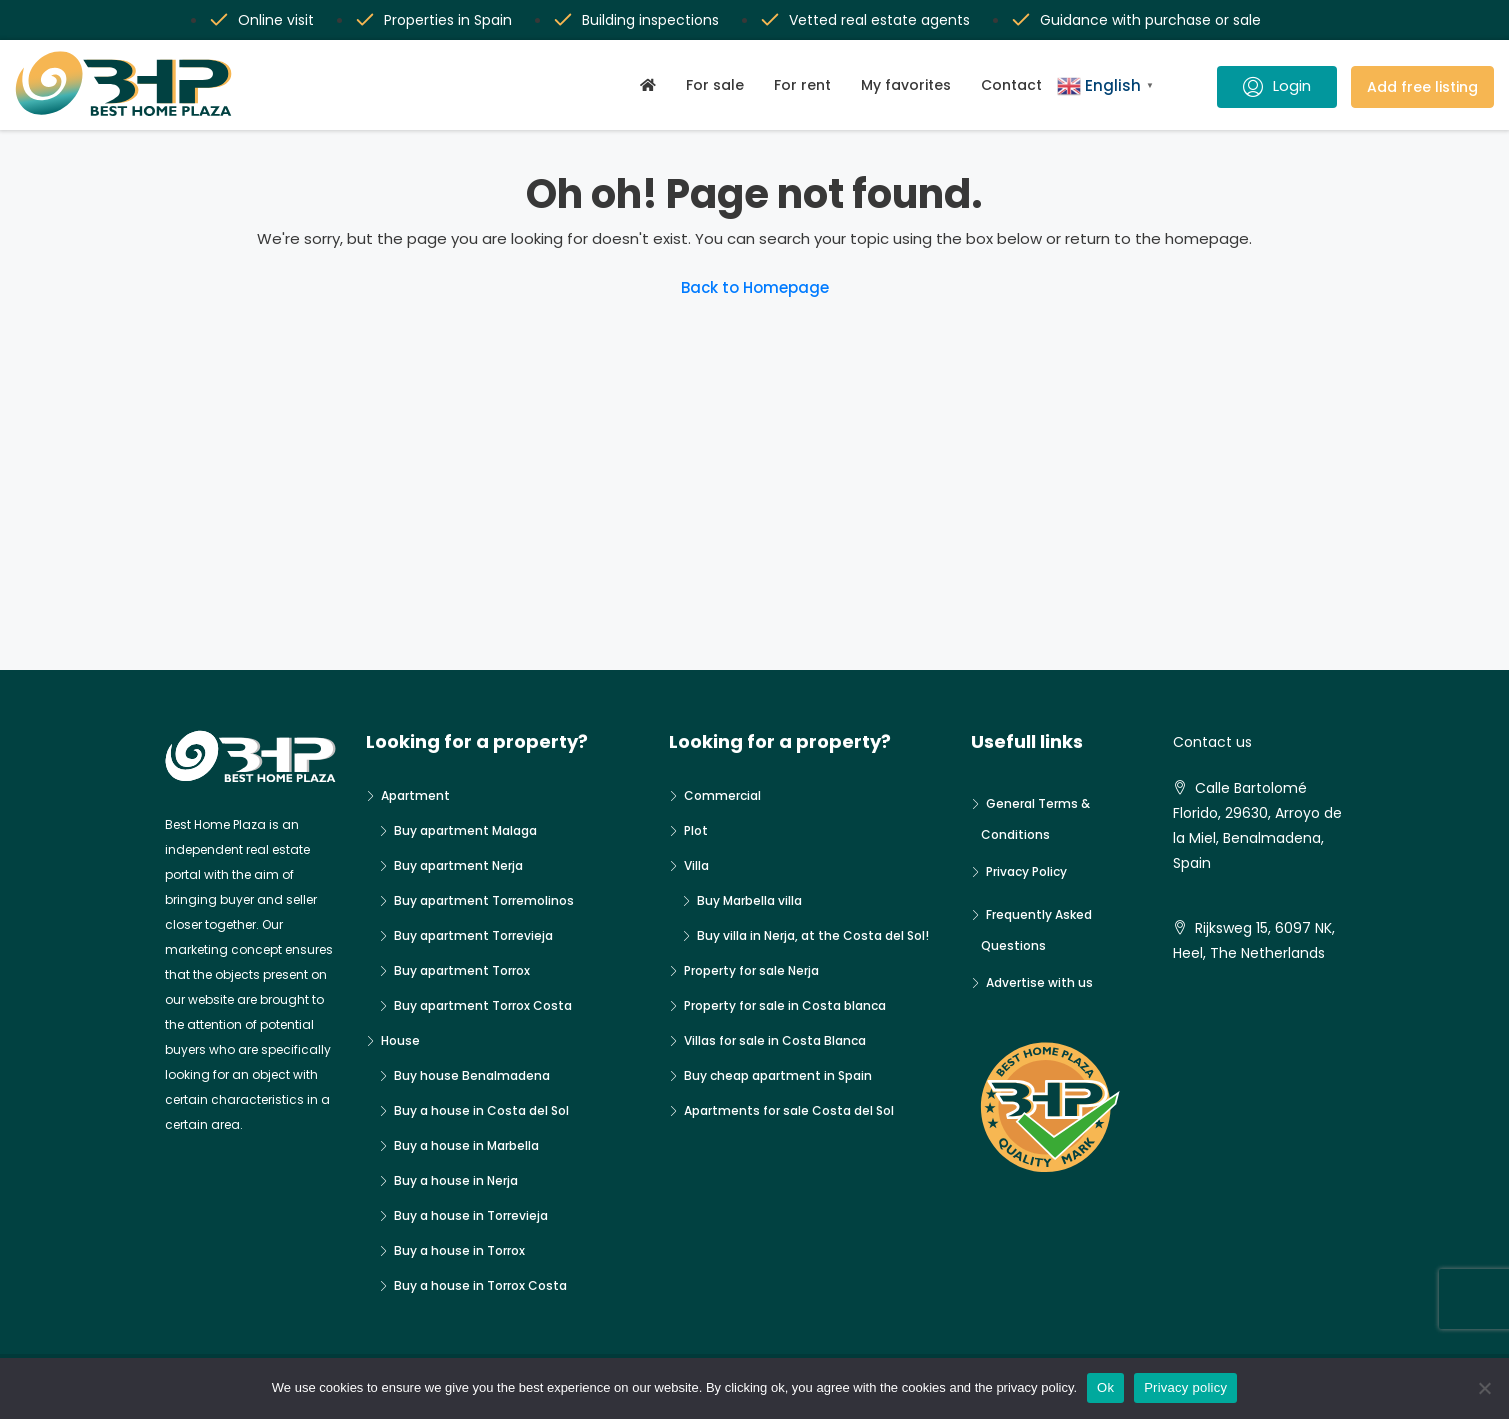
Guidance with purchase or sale (1150, 20)
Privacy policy (1185, 1387)
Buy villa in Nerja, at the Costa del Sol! (813, 935)
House (400, 1040)
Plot (696, 830)
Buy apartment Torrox (462, 970)
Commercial (722, 795)
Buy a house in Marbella (466, 1145)
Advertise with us (1039, 982)
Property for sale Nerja (751, 970)
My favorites (906, 85)
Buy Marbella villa (749, 900)
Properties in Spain (448, 20)
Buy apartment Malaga (465, 830)
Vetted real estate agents (879, 20)
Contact (1011, 85)
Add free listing (1422, 87)
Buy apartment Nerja (458, 865)
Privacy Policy (1026, 871)
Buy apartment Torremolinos (484, 900)
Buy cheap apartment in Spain (778, 1075)
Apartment (415, 795)
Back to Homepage (755, 287)
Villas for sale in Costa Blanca (775, 1040)
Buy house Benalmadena (472, 1075)
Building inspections (650, 20)
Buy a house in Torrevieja (471, 1215)
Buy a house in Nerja (456, 1180)
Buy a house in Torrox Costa (480, 1285)
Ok (1105, 1387)
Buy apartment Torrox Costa (483, 1005)
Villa (696, 865)
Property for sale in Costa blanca (785, 1005)
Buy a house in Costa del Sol (481, 1110)
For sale (715, 85)
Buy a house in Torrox (459, 1250)
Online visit (276, 20)
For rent (802, 85)
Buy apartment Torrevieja (473, 935)
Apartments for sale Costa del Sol (789, 1110)
